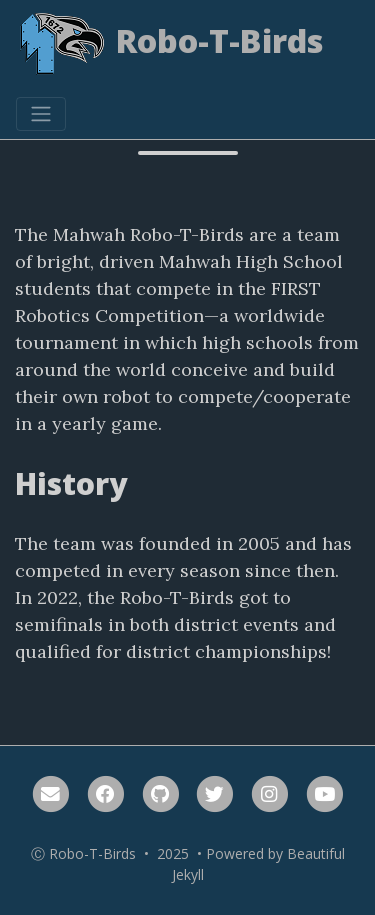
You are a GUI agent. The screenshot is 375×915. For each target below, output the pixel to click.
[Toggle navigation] (41, 114)
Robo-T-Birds (170, 44)
